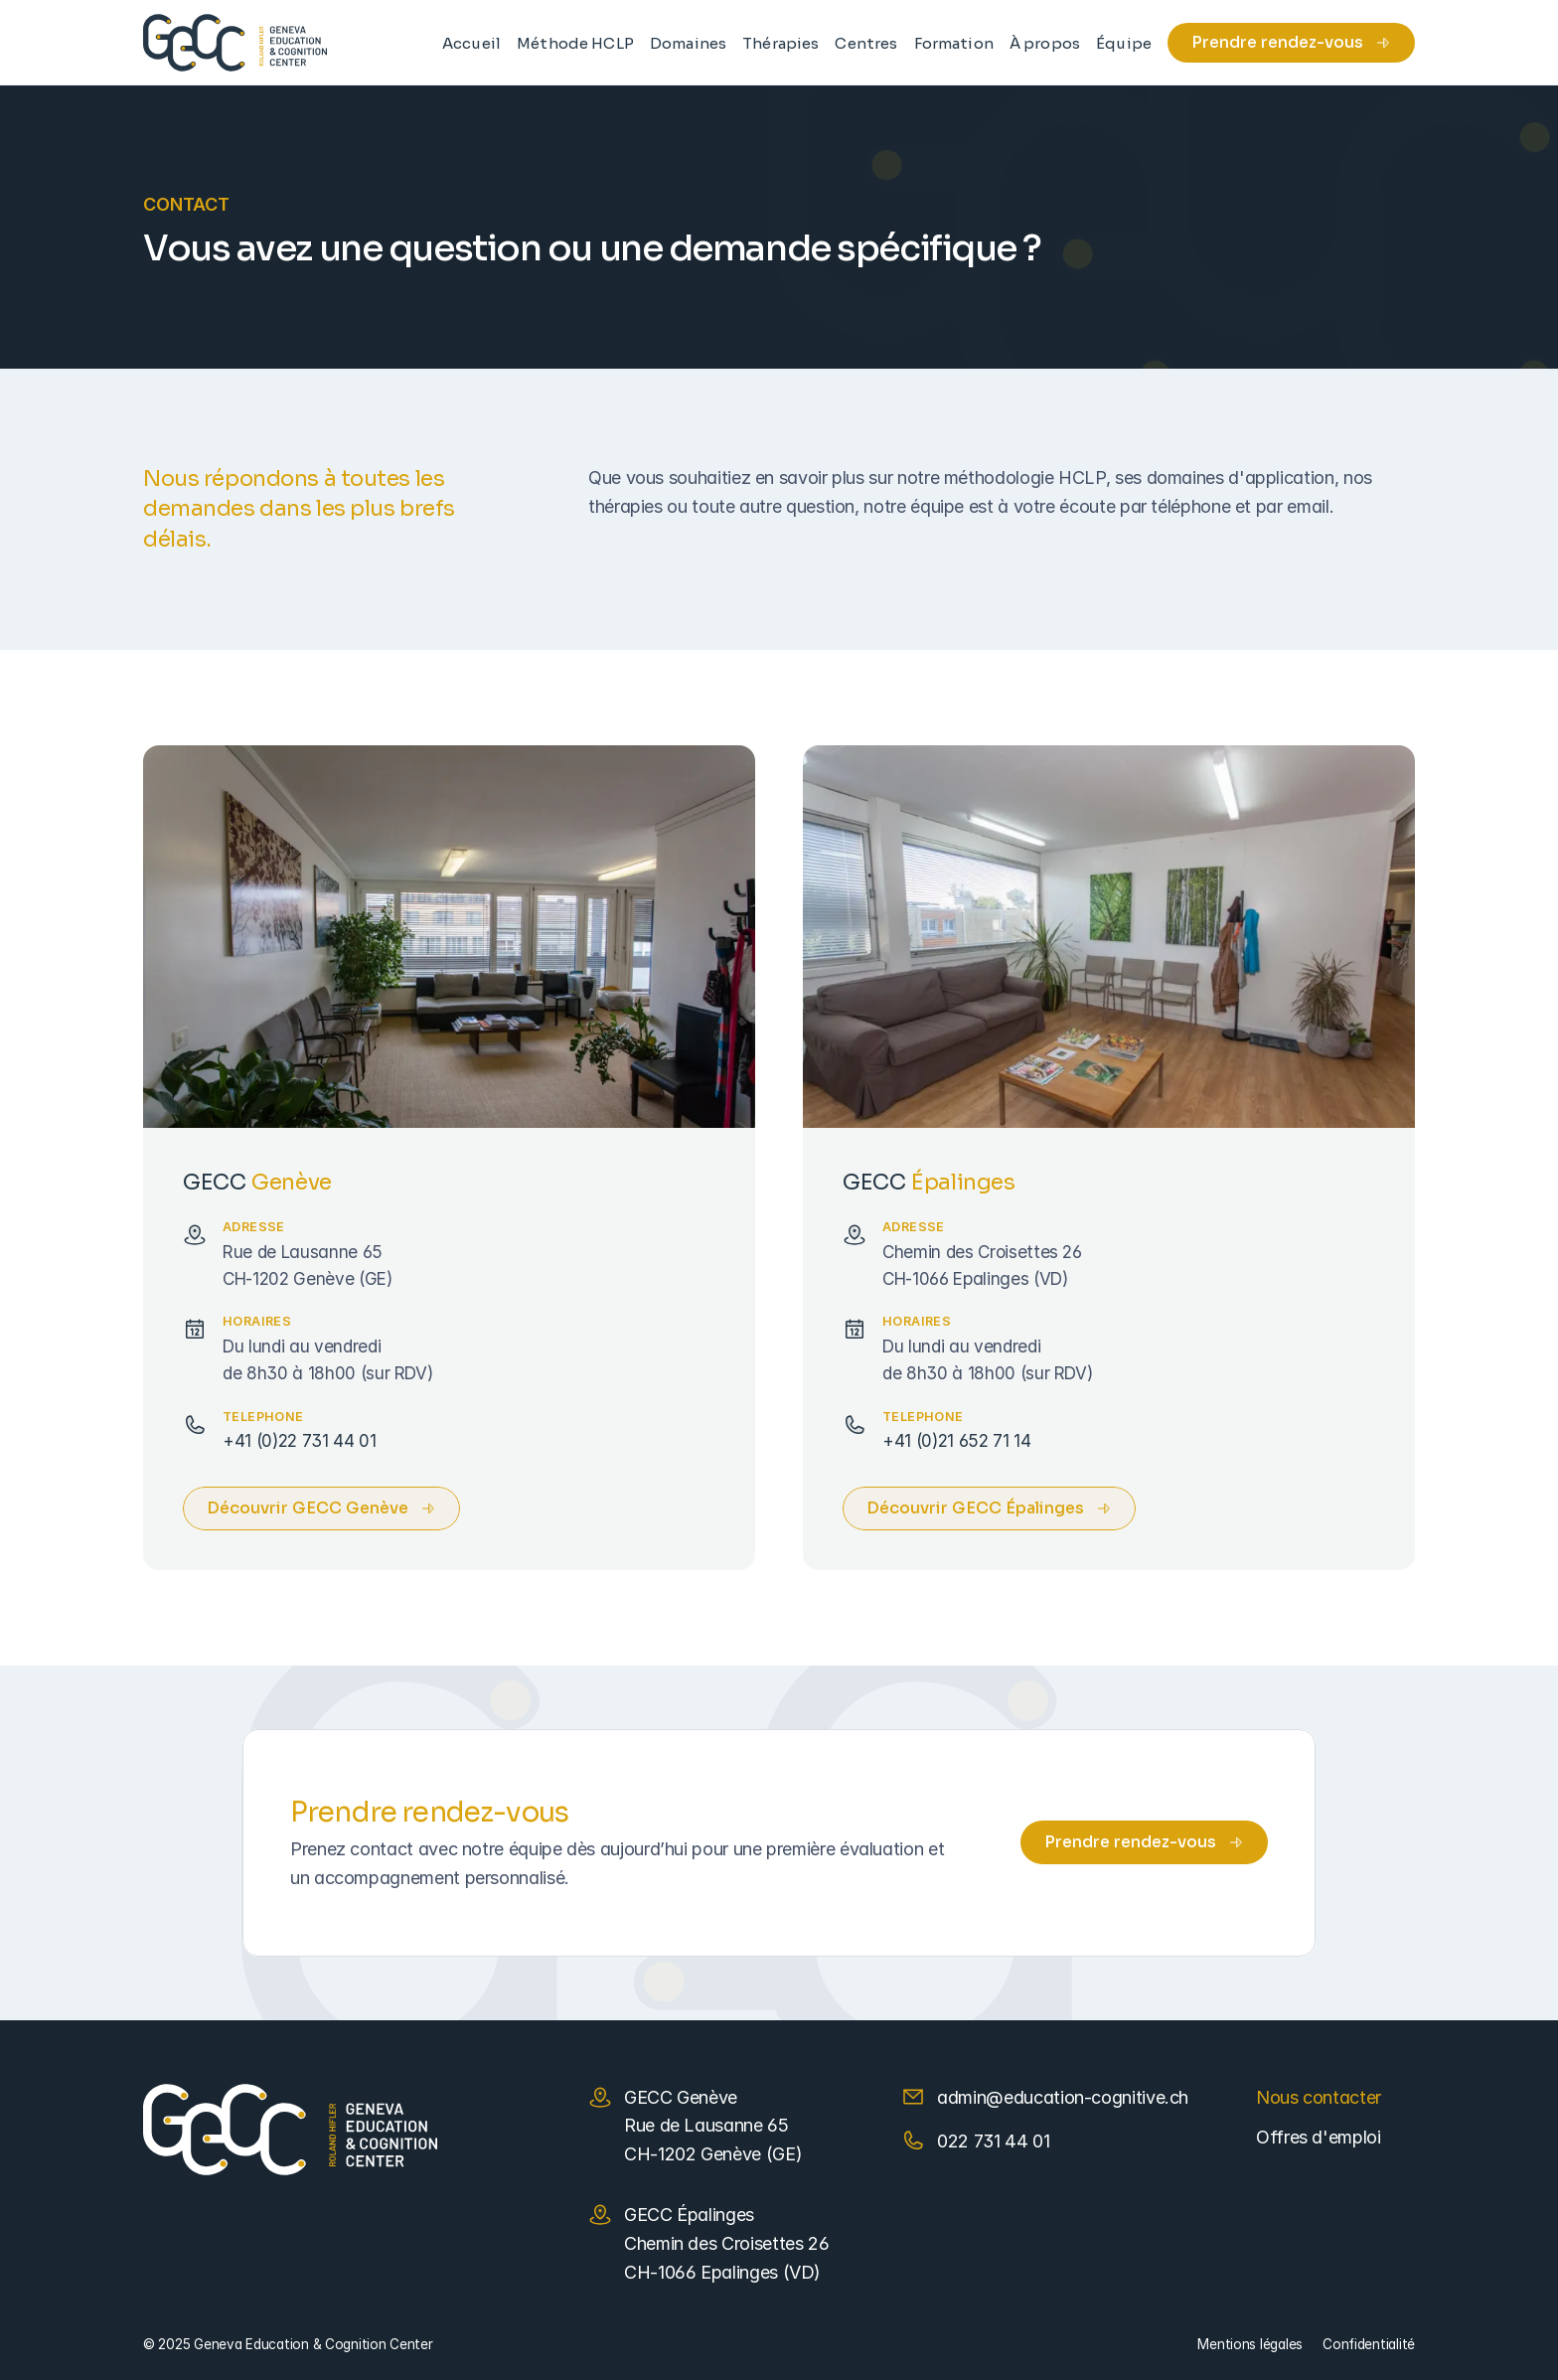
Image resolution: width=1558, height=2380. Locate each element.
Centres (866, 43)
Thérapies (780, 43)
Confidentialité (1369, 2344)
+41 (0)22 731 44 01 (300, 1440)
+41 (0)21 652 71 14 (956, 1440)
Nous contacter (1318, 2097)
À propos (1045, 43)
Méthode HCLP (575, 43)
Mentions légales (1250, 2344)
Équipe (1124, 43)
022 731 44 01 (993, 2141)
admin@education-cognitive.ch (1062, 2097)
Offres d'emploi (1318, 2137)
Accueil (471, 43)
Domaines (688, 43)
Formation (954, 43)
